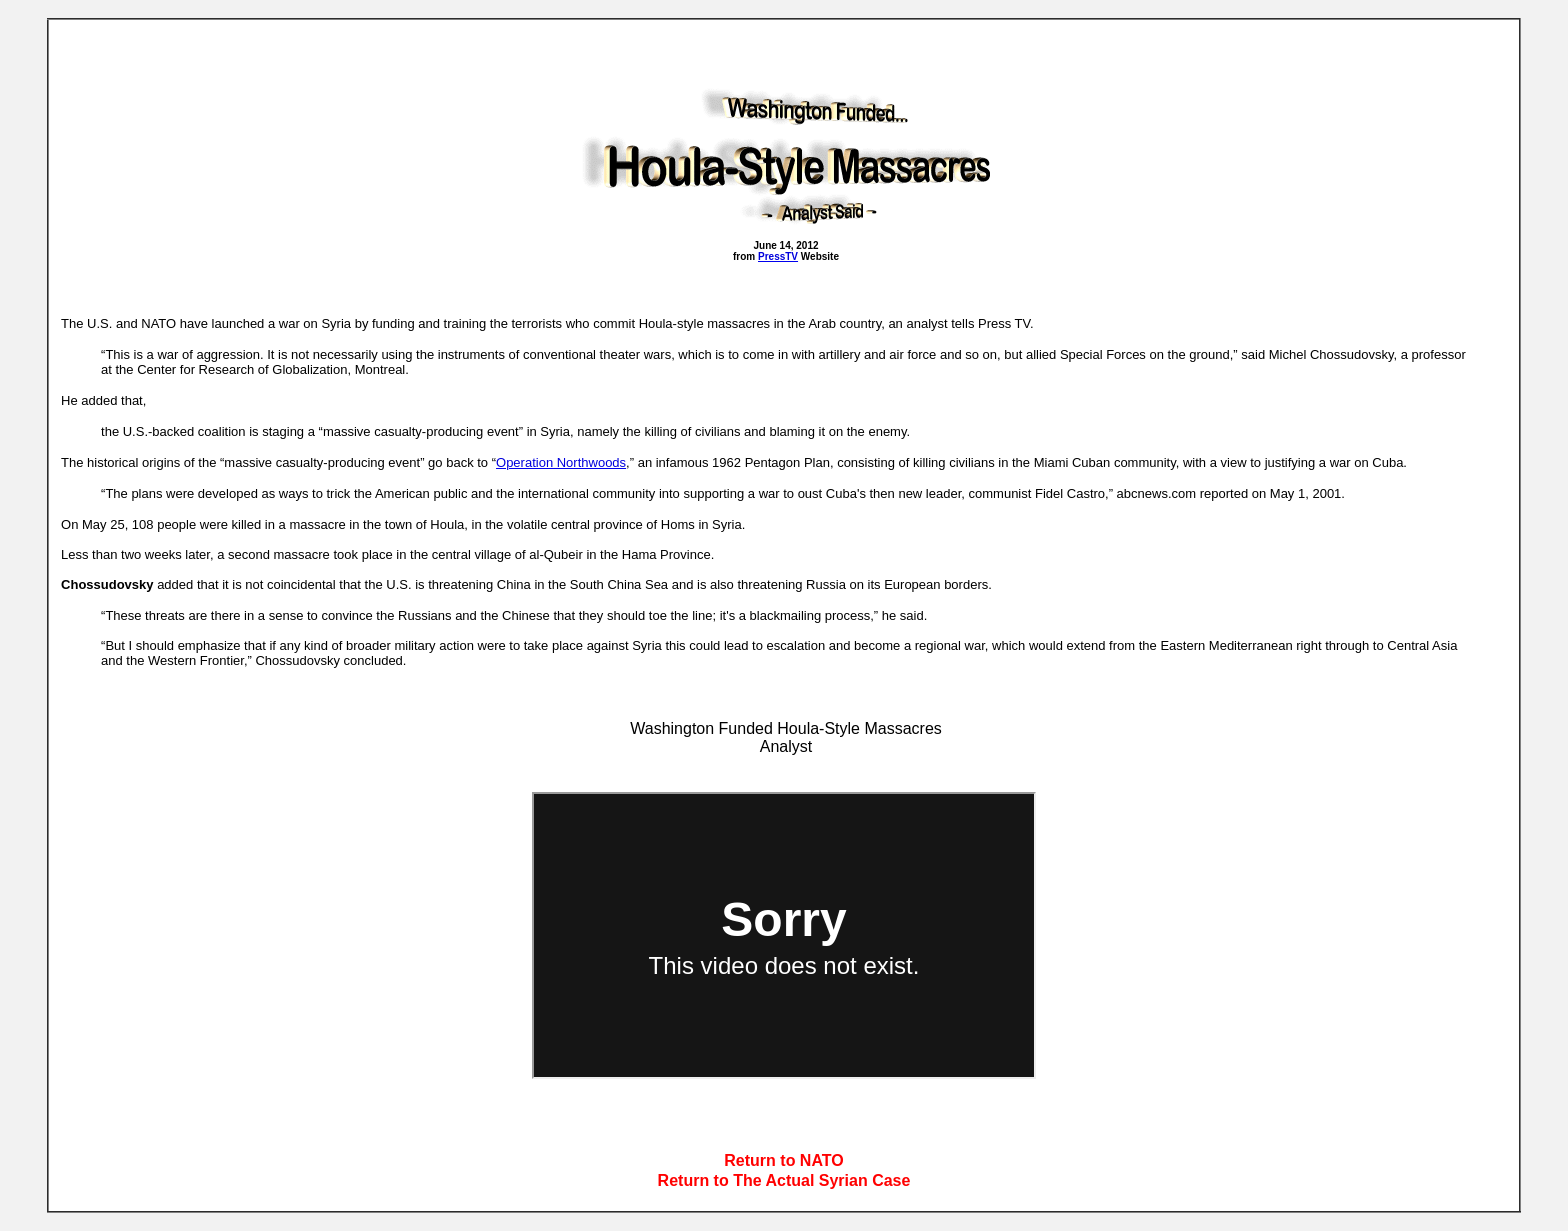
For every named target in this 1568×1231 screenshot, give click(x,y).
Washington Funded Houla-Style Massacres (786, 728)
